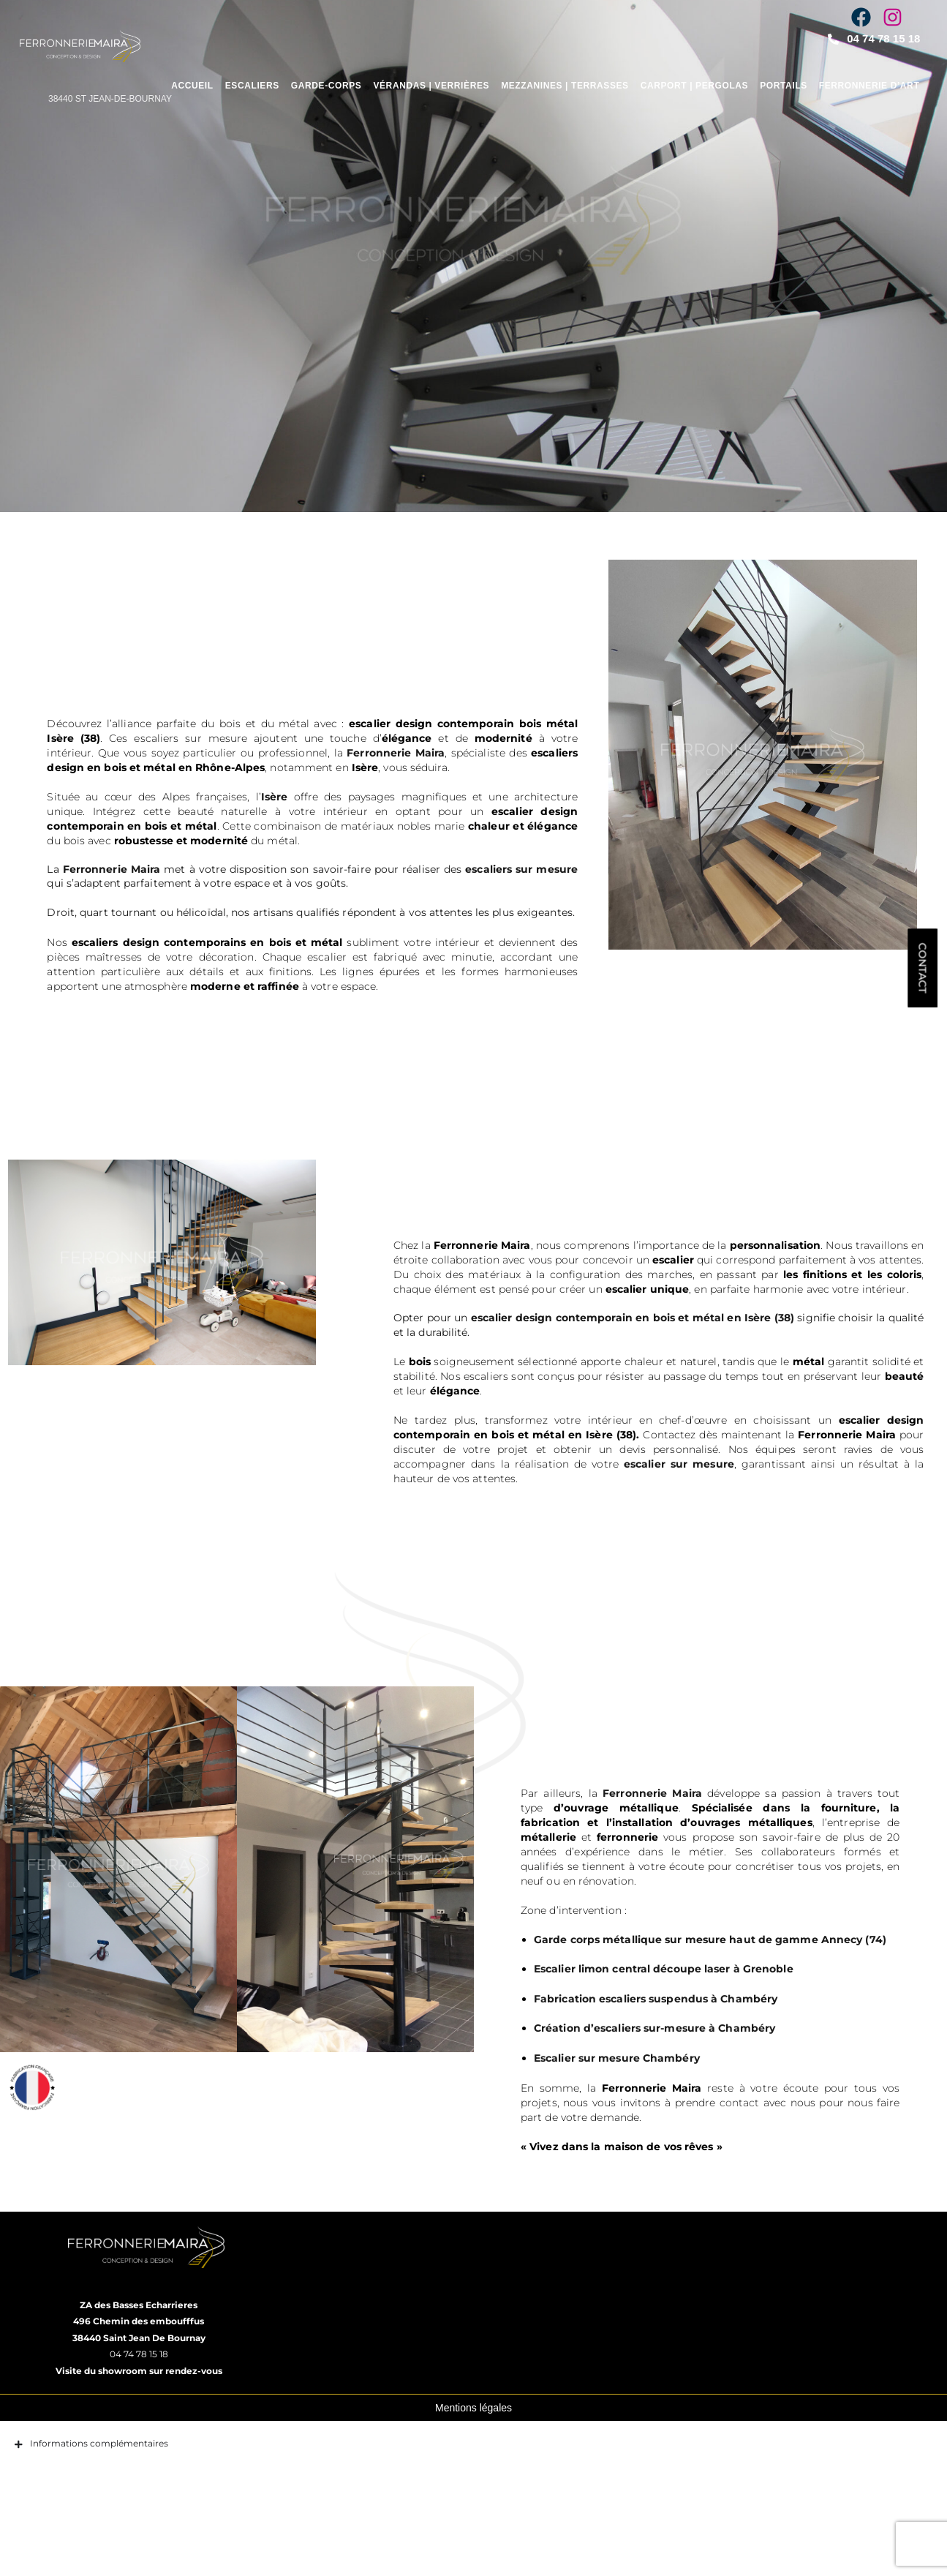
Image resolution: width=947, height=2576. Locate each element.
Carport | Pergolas (695, 85)
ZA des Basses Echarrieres (138, 2342)
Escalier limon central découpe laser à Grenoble (690, 2014)
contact (825, 2147)
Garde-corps (326, 85)
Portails (783, 85)
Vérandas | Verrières (431, 85)
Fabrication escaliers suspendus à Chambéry (682, 2043)
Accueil (192, 85)
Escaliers (252, 85)
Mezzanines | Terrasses (565, 85)
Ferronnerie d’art (869, 85)
